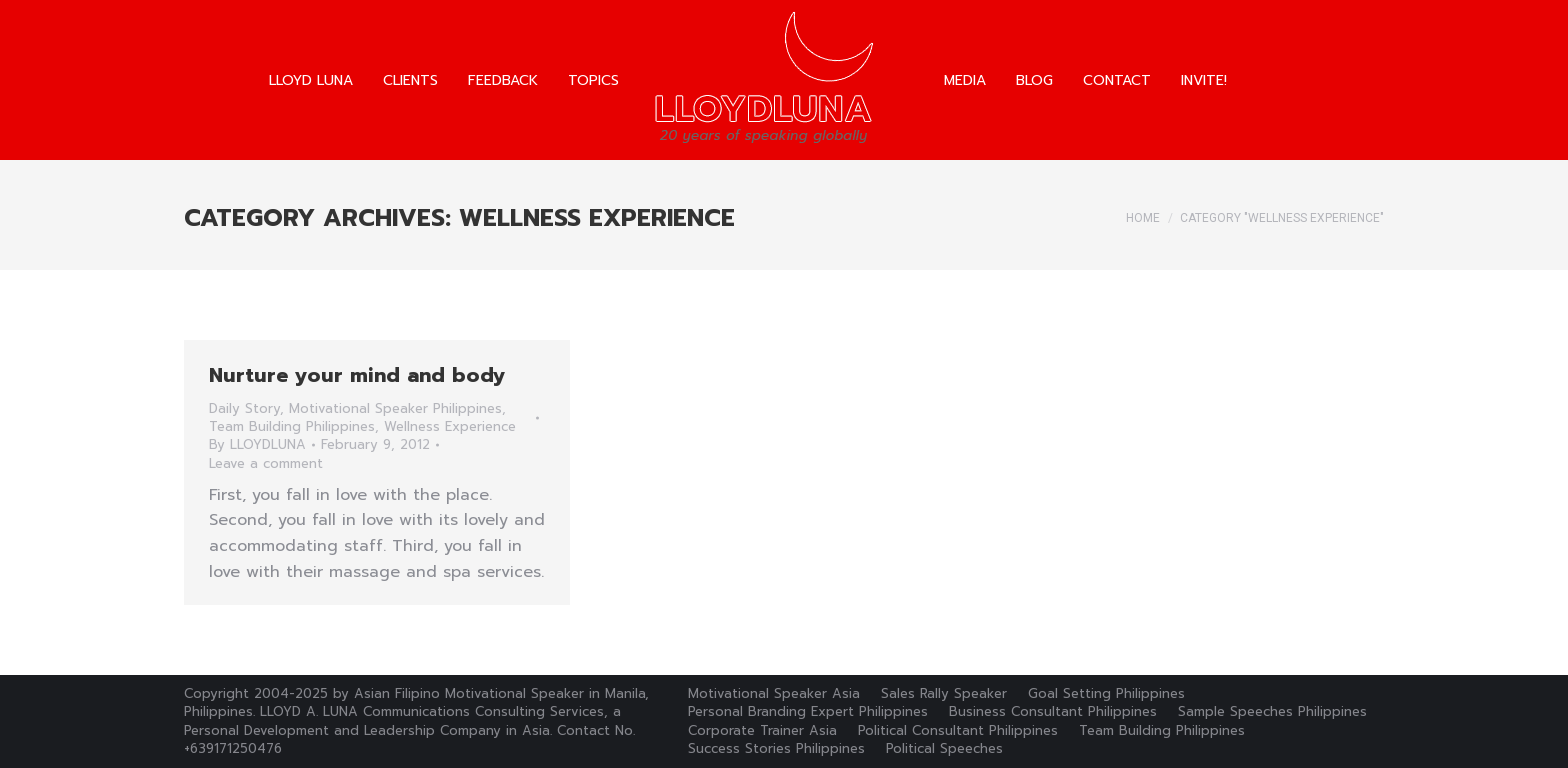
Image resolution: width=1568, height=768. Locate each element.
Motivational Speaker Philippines (395, 408)
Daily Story (244, 408)
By (257, 445)
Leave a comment (266, 464)
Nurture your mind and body (357, 375)
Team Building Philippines (292, 426)
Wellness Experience (450, 426)
